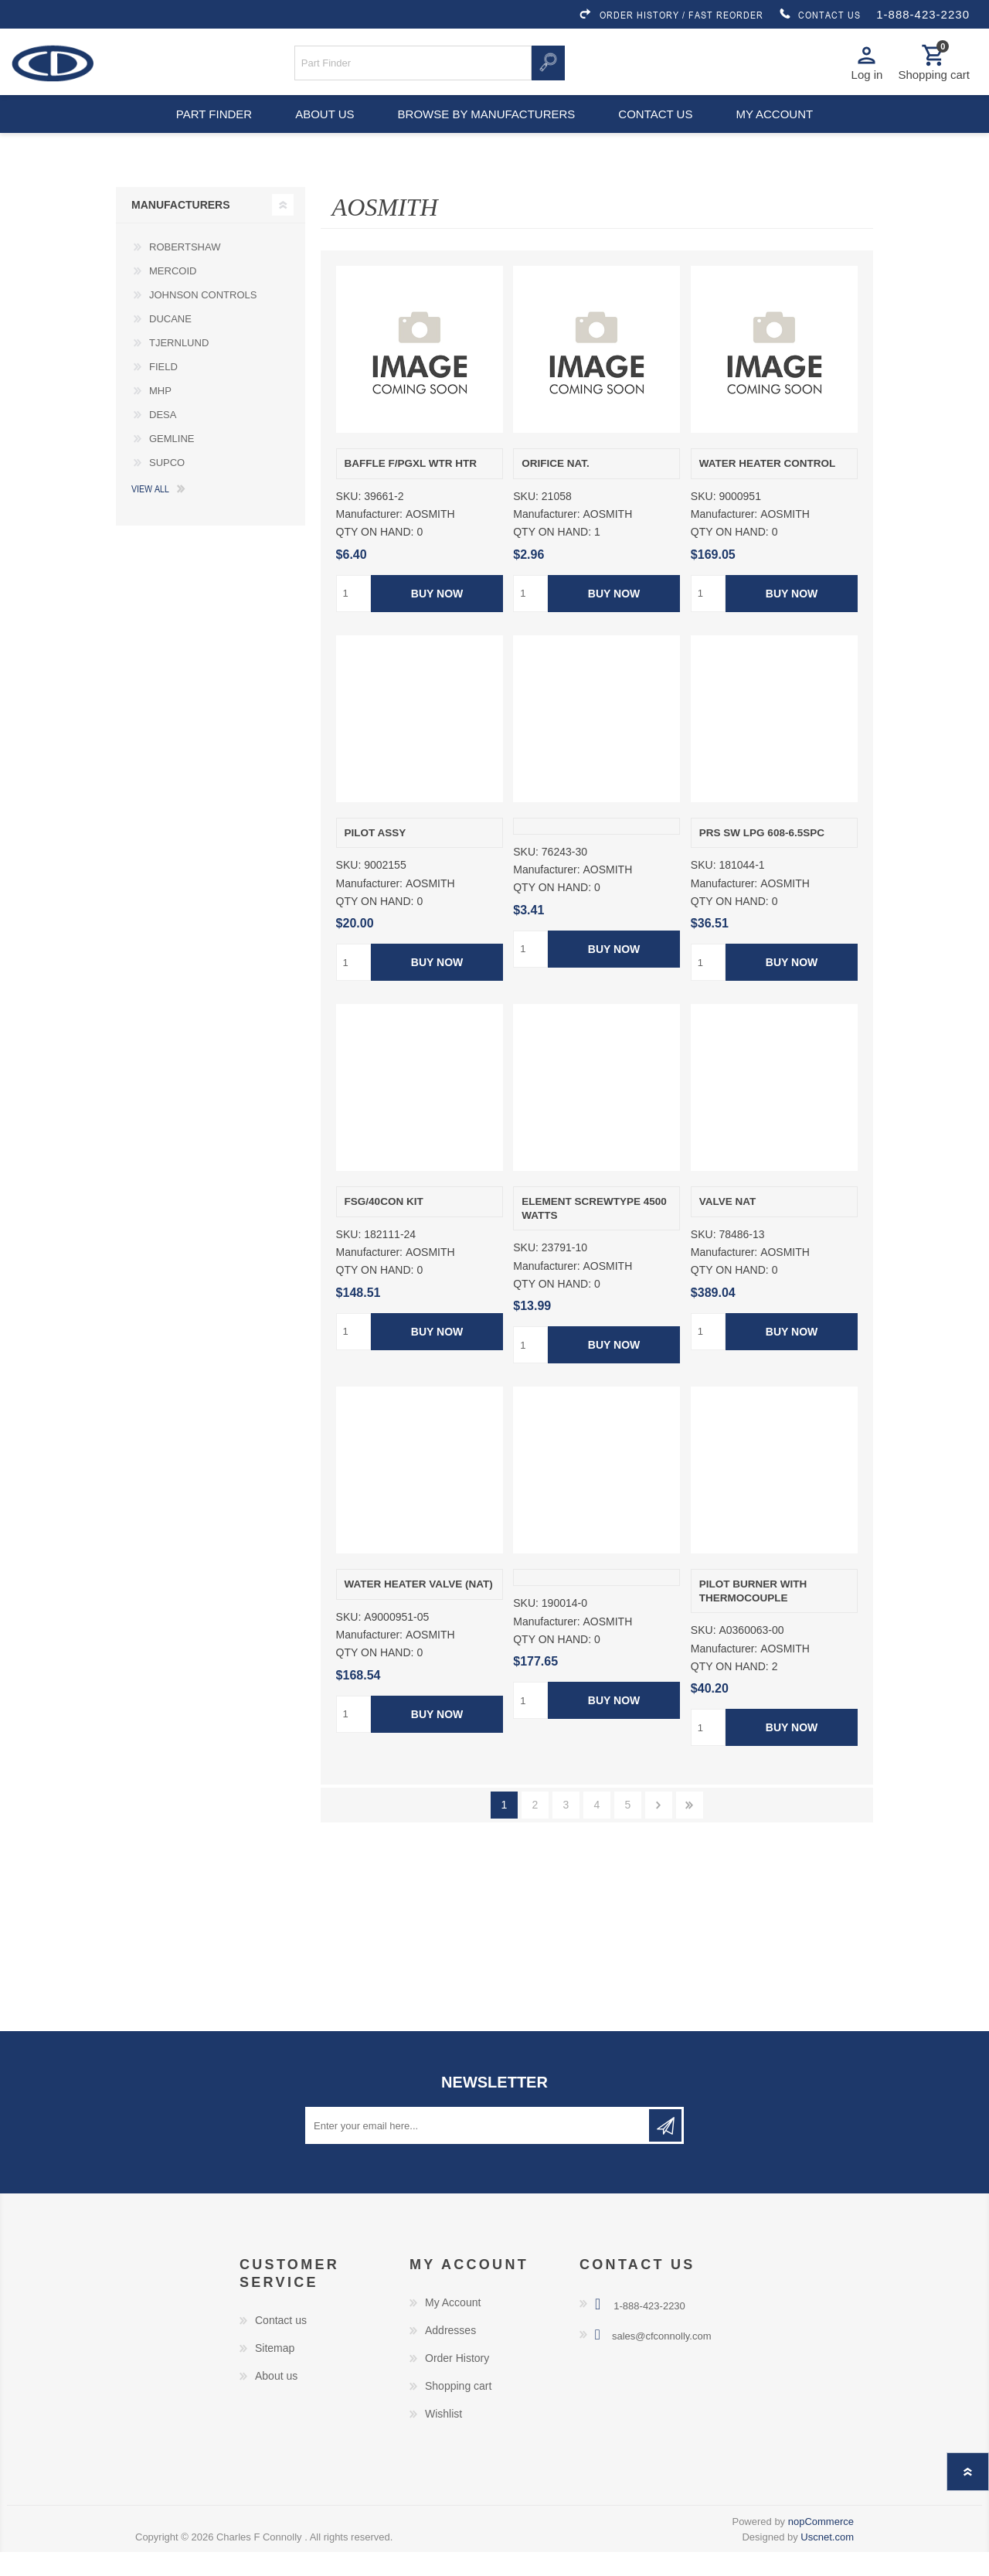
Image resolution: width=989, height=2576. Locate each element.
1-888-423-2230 (923, 14)
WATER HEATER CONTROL (767, 487)
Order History (457, 2382)
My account (783, 131)
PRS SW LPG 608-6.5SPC (761, 857)
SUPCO (167, 486)
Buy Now (436, 617)
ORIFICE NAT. (556, 487)
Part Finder (205, 131)
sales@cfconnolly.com (662, 2360)
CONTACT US (820, 15)
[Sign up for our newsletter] (478, 2149)
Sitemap (274, 2372)
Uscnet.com (827, 2561)
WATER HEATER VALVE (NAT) (419, 1608)
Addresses (450, 2354)
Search (548, 68)
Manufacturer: (369, 538)
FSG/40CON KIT (384, 1225)
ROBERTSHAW (184, 271)
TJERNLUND (179, 367)
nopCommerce (821, 2545)
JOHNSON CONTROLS (203, 319)
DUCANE (170, 343)
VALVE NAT (727, 1225)
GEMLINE (172, 462)
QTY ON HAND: (375, 556)
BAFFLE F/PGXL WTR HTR (411, 487)
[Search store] (413, 68)
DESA (162, 438)
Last (689, 1829)
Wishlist (443, 2437)
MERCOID (172, 295)
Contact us (658, 131)
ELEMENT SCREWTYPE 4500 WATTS (594, 1232)
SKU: (349, 520)
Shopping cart (458, 2410)
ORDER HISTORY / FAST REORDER (670, 15)
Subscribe (665, 2149)
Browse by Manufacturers (486, 131)
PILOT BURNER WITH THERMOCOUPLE (753, 1615)
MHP (160, 414)
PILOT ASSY (375, 857)
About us (322, 131)
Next (658, 1829)
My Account (453, 2326)
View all (150, 512)
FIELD (163, 390)
